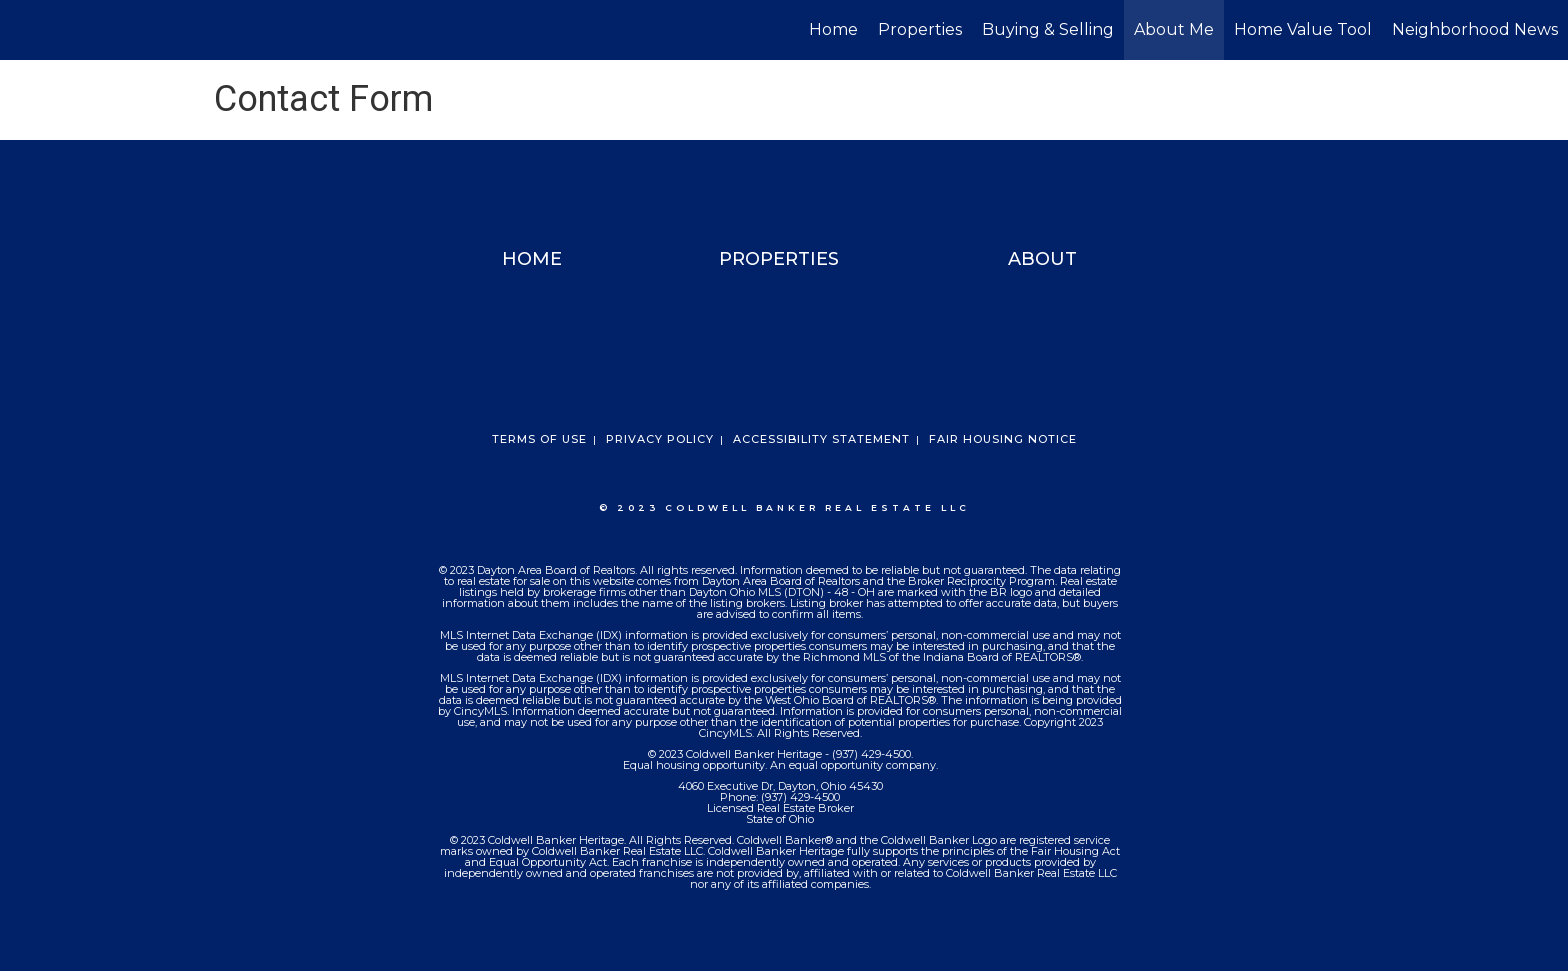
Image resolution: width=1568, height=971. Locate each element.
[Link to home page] (25, 30)
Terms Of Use (539, 439)
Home (833, 29)
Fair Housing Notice (1003, 439)
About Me (1174, 29)
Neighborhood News (1475, 29)
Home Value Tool (1303, 29)
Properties (920, 29)
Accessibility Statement (821, 439)
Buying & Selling (1048, 29)
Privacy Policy (660, 439)
